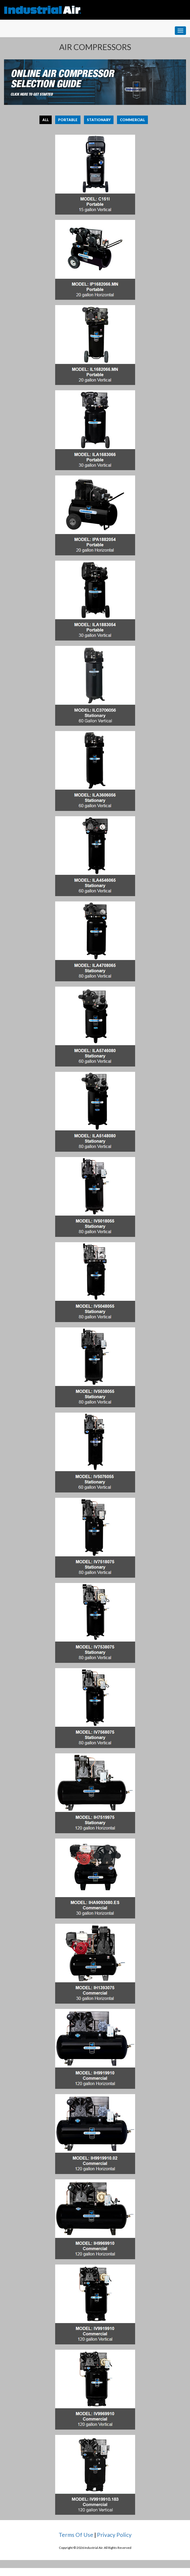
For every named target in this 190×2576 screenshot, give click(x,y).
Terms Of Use (76, 2534)
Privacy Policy (114, 2534)
